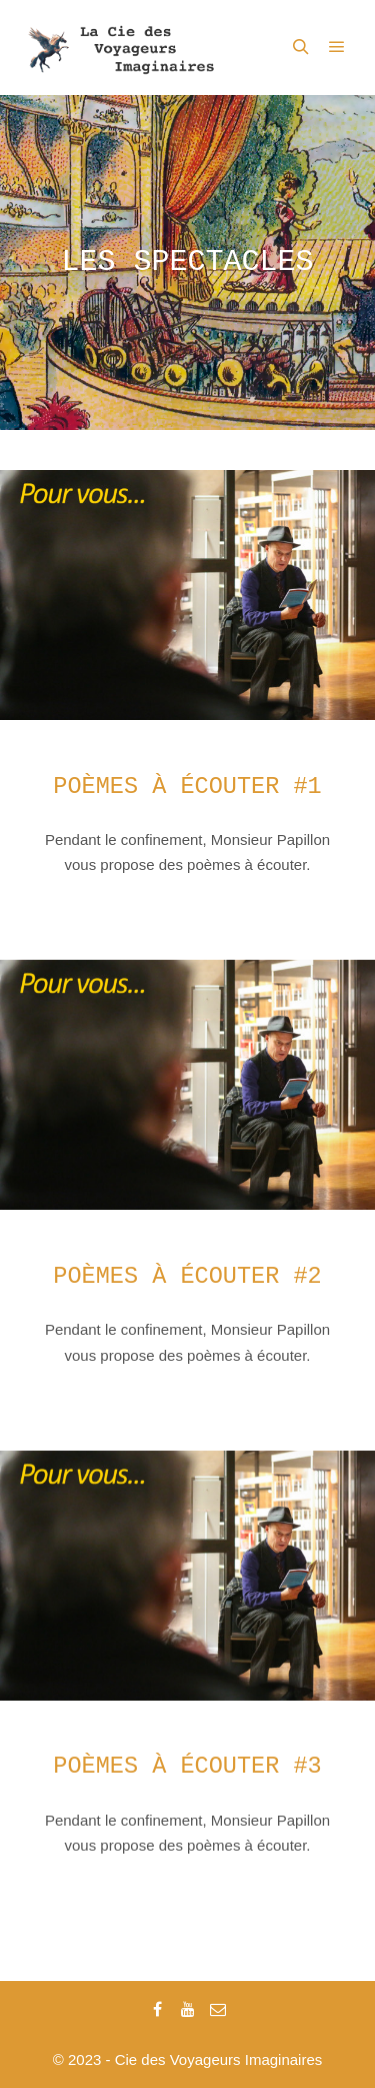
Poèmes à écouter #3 (187, 1760)
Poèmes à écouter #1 (187, 786)
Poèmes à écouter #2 (187, 1273)
